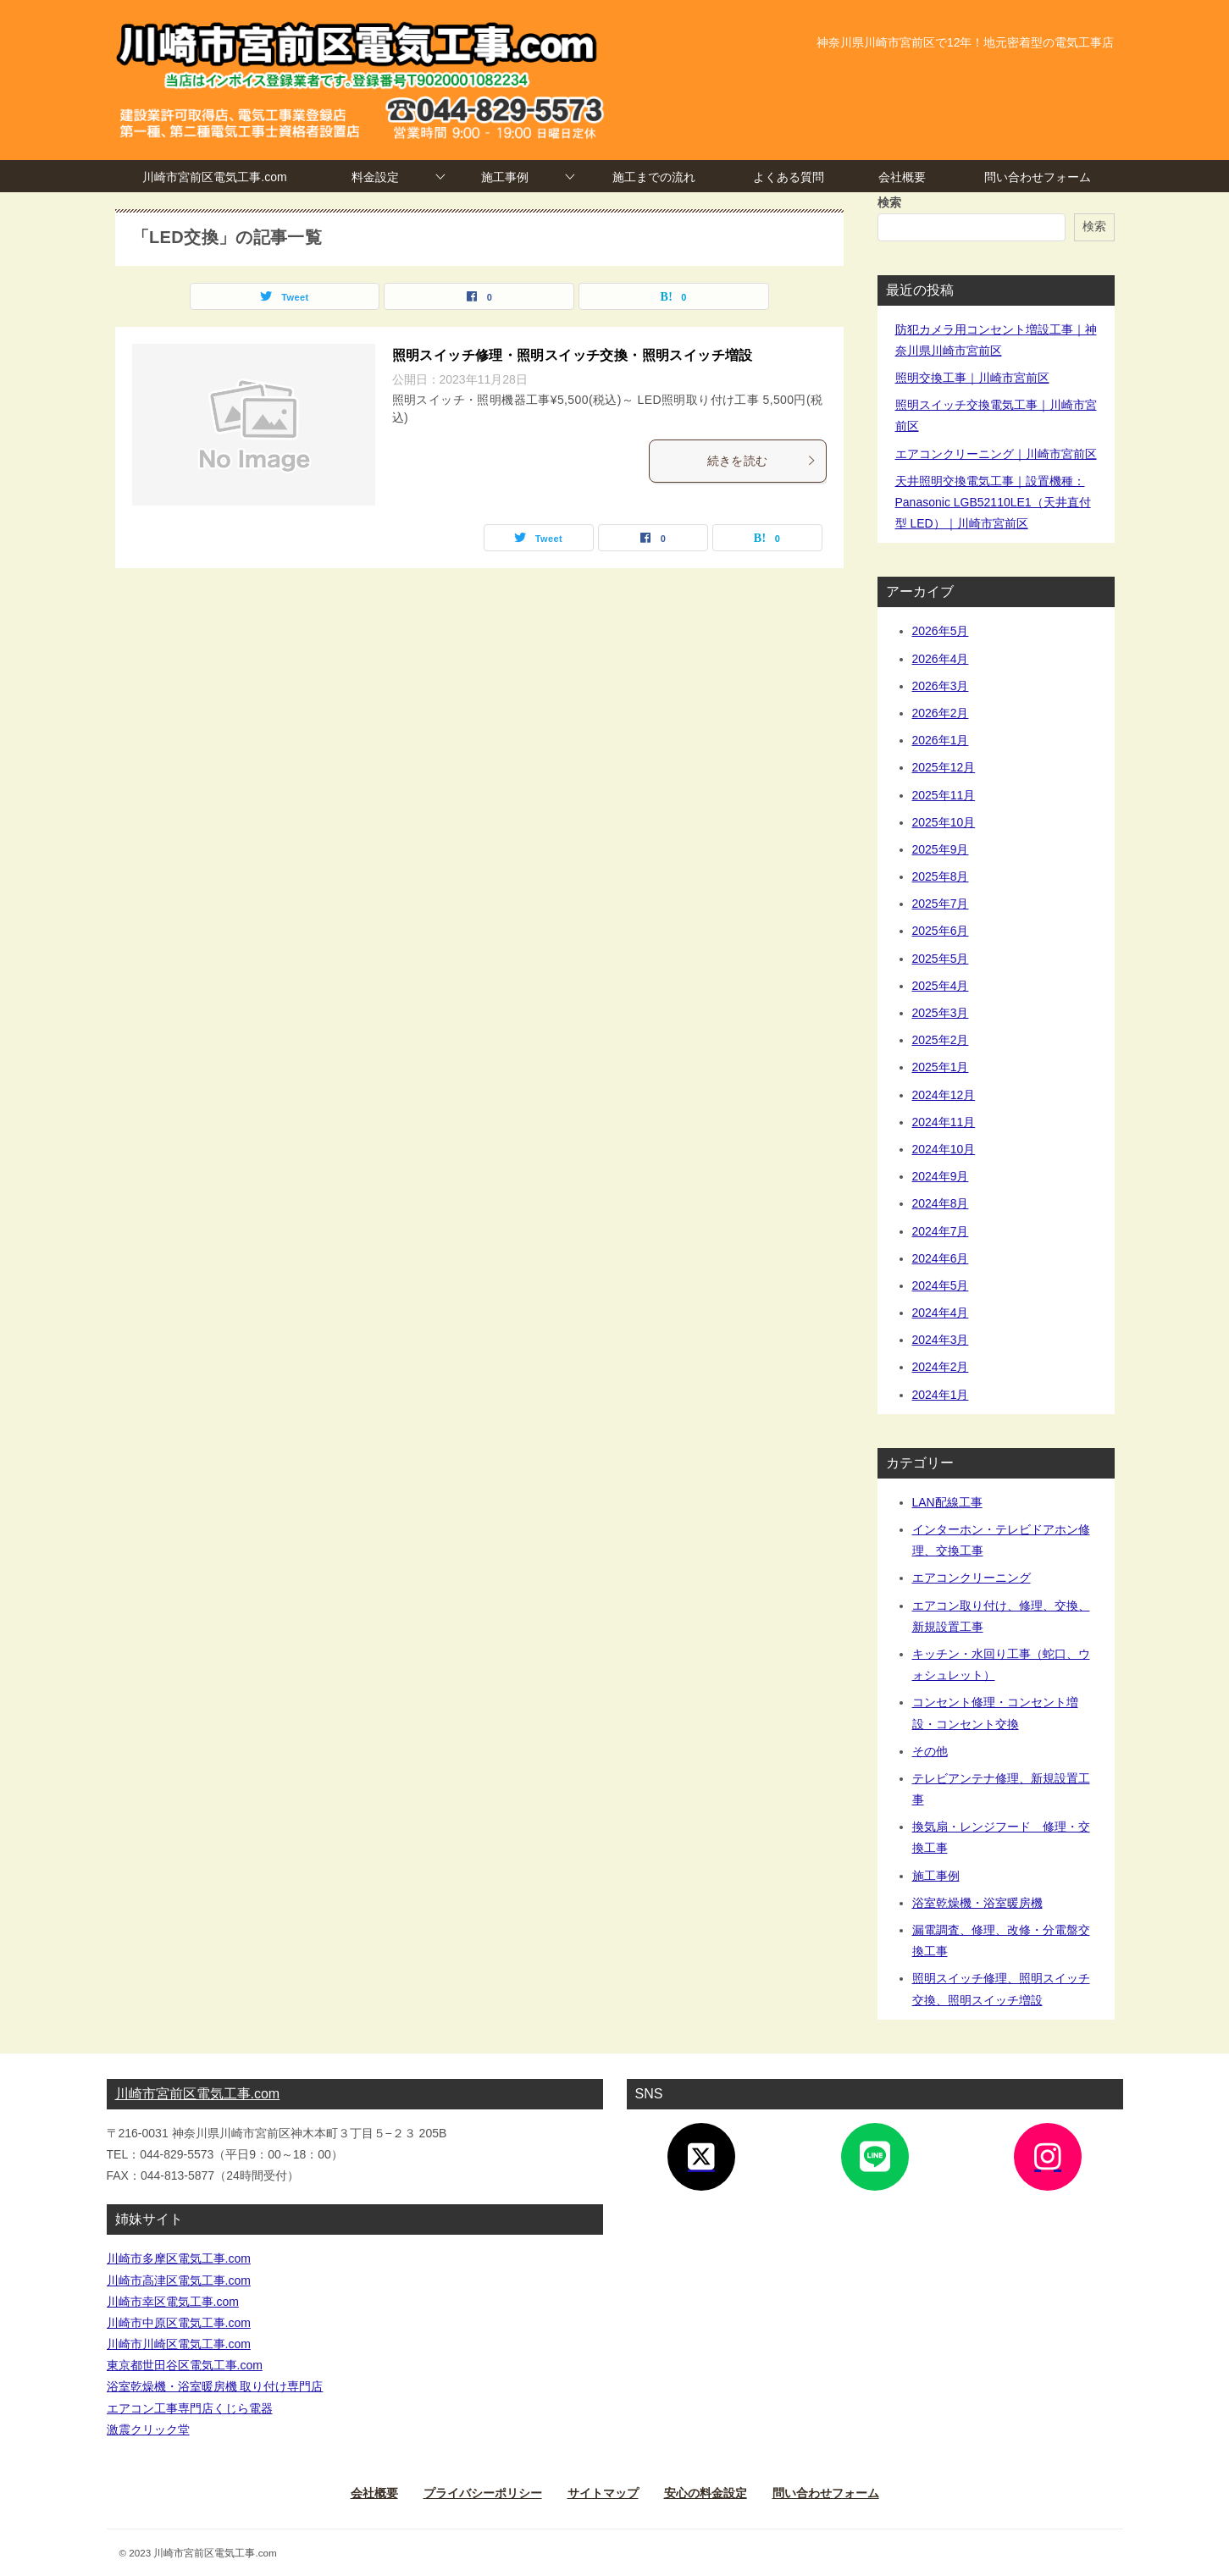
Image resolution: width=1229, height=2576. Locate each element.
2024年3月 (940, 1339)
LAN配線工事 (947, 1502)
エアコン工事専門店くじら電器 (190, 2408)
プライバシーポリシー (483, 2493)
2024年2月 (940, 1367)
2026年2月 (940, 713)
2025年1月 (940, 1067)
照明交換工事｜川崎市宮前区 (972, 377)
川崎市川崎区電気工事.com (179, 2344)
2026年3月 (940, 686)
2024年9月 (940, 1176)
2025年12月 (944, 767)
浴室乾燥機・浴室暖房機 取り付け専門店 (215, 2386)
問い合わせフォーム (1037, 177)
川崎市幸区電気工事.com (173, 2301)
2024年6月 (940, 1258)
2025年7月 (940, 903)
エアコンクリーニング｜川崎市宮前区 (996, 454)
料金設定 (375, 177)
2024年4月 (940, 1312)
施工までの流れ (653, 177)
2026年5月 (940, 631)
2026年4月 (940, 659)
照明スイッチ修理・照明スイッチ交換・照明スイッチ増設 (572, 355)
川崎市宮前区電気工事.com (214, 177)
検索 (889, 202)
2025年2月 (940, 1040)
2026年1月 (940, 740)
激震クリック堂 (148, 2429)
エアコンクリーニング (971, 1577)
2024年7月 (940, 1231)
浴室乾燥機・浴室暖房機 (977, 1903)
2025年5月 (940, 958)
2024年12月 (944, 1095)
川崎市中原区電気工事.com (179, 2323)
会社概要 (902, 177)
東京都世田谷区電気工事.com (185, 2365)
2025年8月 (940, 876)
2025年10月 (944, 822)
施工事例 (505, 177)
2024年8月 (940, 1203)
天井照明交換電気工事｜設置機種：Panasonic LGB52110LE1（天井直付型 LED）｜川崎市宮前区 (993, 502)
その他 (930, 1751)
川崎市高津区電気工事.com (179, 2280)
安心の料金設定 (705, 2493)
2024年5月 (940, 1285)
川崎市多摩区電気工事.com (179, 2258)
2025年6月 (940, 930)
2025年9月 (940, 849)
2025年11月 (944, 795)
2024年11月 (944, 1122)
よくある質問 (788, 177)
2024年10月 (944, 1149)
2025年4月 (940, 985)
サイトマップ (603, 2493)
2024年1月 (940, 1394)
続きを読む (762, 460)
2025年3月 (940, 1013)
